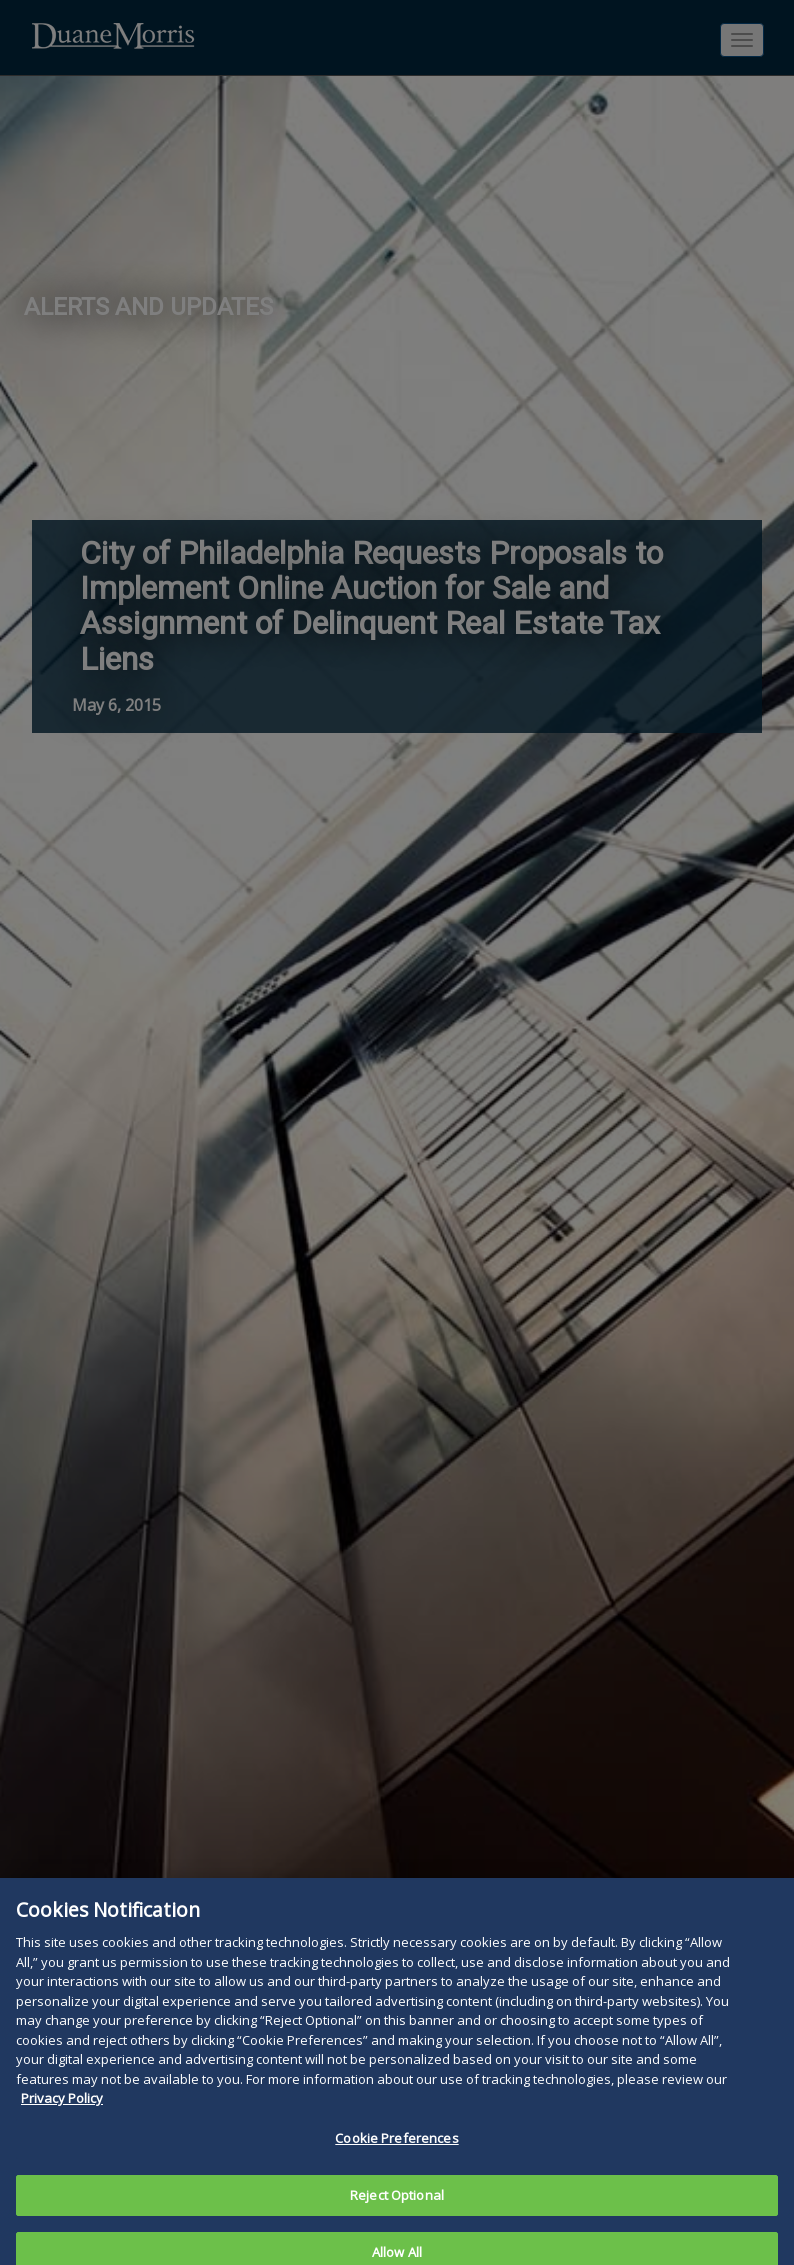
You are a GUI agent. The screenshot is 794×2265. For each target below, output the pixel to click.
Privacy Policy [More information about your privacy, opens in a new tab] (62, 2110)
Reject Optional (397, 2206)
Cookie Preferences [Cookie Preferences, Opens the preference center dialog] (396, 2150)
